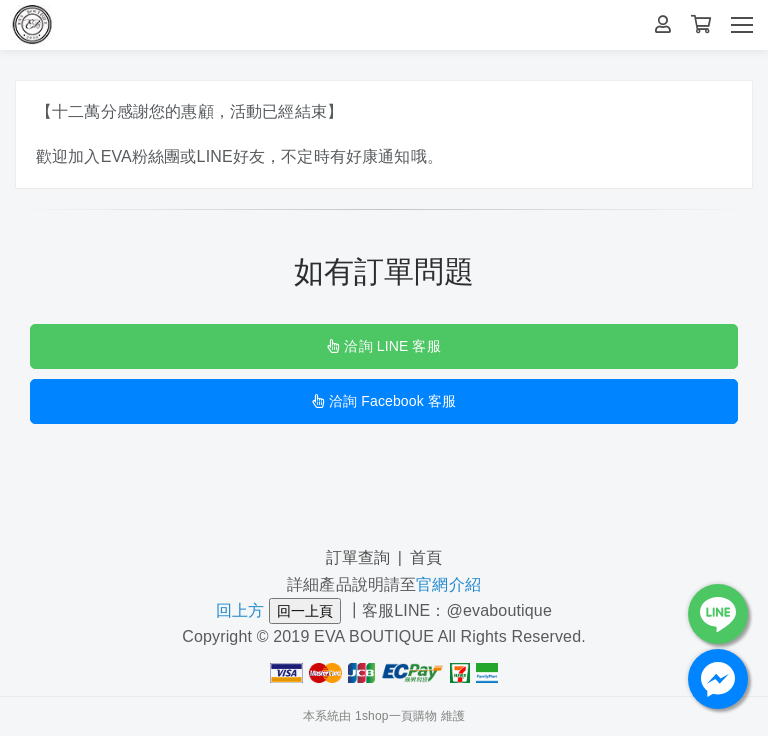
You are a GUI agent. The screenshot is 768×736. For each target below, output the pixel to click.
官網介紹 (448, 584)
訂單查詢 (358, 557)
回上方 (240, 610)
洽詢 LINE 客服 (383, 346)
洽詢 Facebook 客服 (384, 401)
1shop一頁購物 (396, 716)
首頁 (426, 557)
